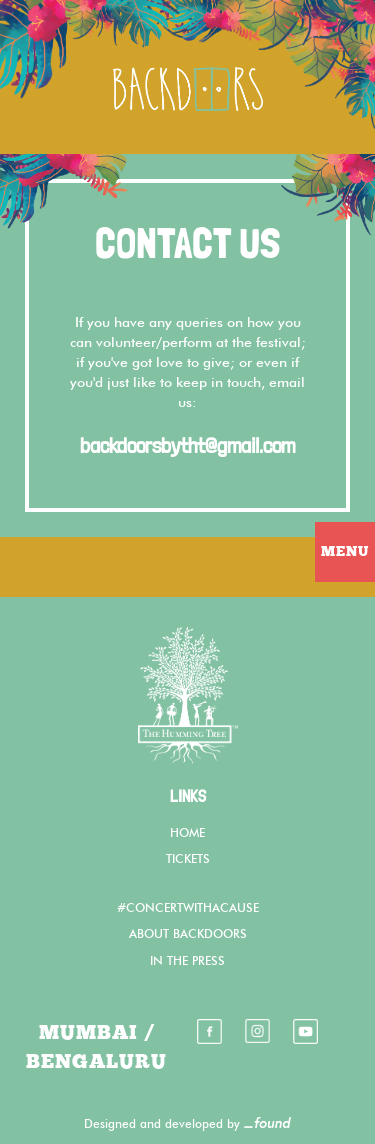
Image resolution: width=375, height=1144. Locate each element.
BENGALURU (96, 1062)
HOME (187, 834)
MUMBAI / (97, 1033)
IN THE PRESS (187, 962)
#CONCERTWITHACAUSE (188, 909)
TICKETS (188, 860)
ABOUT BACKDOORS (188, 935)
